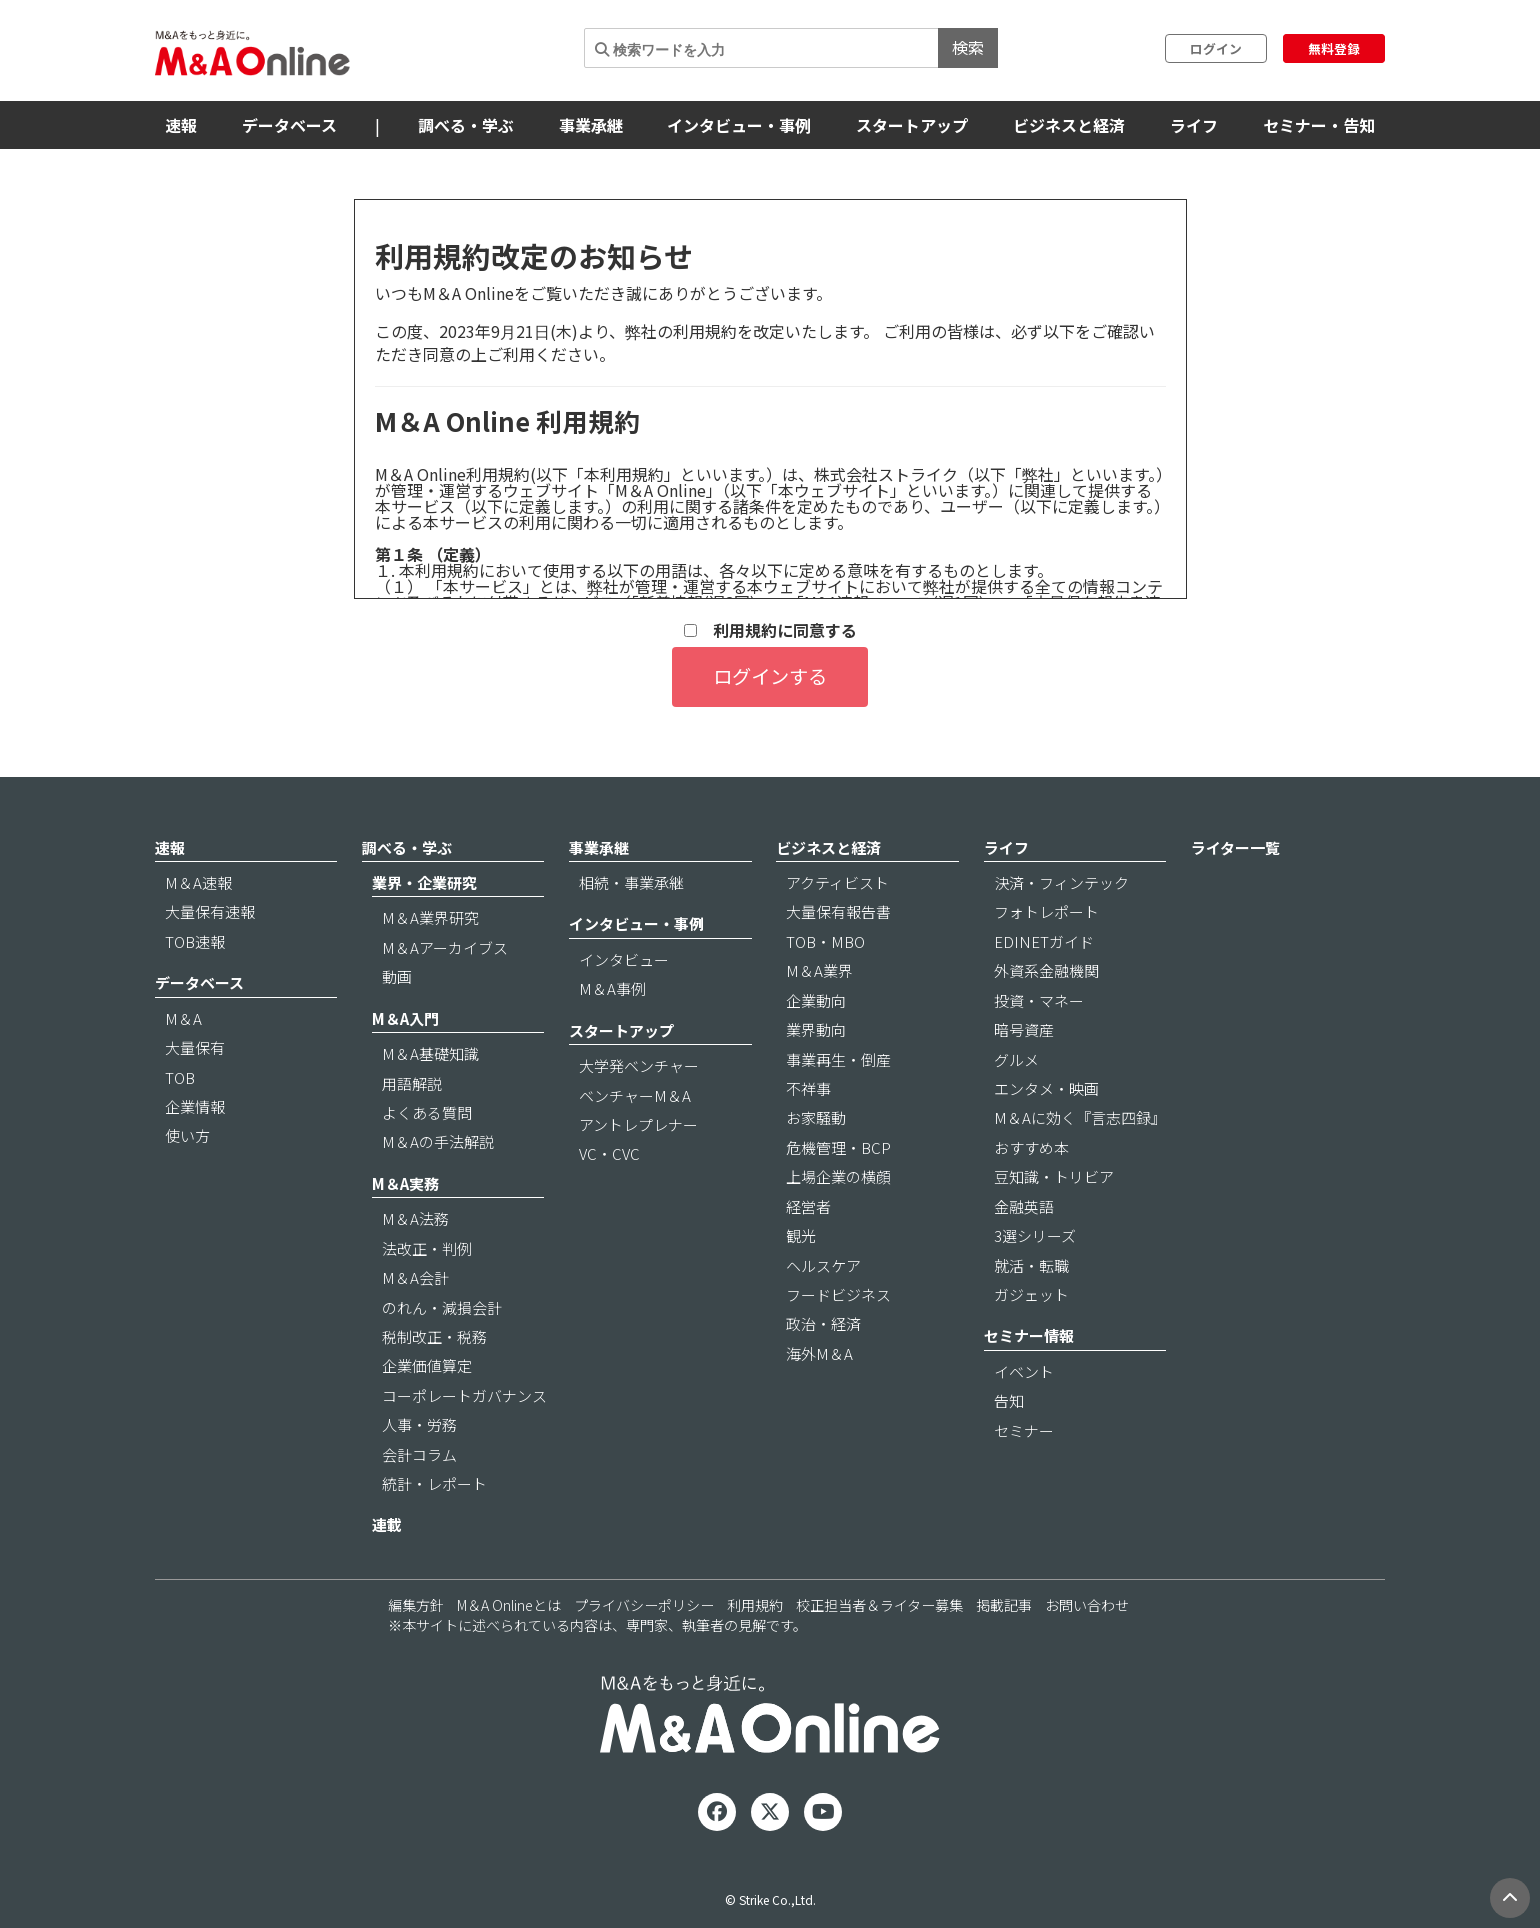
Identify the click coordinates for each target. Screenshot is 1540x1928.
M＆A (183, 1018)
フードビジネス (838, 1294)
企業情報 (195, 1106)
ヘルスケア (823, 1265)
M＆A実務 (405, 1183)
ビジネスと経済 (1069, 125)
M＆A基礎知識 (430, 1053)
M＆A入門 (405, 1018)
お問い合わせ (1087, 1605)
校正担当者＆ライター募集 (879, 1605)
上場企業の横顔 (838, 1176)
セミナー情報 (1029, 1335)
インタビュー (624, 959)
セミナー (1024, 1430)
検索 (968, 47)
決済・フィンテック (1061, 882)
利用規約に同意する (770, 630)
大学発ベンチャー (639, 1065)
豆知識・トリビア (1054, 1176)
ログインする (770, 676)
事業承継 (591, 125)
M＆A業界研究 (430, 917)
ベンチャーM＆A (635, 1095)
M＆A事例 (612, 988)
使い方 (187, 1135)
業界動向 (816, 1029)
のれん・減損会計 (442, 1307)
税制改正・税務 (434, 1336)
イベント (1024, 1371)
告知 (1009, 1400)
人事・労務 (419, 1424)
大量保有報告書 (838, 911)
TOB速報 (195, 941)
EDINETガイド (1044, 941)
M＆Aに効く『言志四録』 (1080, 1117)
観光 (801, 1235)
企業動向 (816, 1000)
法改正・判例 (427, 1248)
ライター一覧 (1235, 847)
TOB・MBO (825, 941)
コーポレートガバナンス (464, 1395)
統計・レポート (434, 1483)
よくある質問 (427, 1112)
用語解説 (412, 1083)
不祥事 (808, 1088)
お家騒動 (816, 1117)
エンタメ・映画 (1046, 1088)
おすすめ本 (1031, 1147)
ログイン (1216, 48)
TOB (180, 1077)
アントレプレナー (638, 1124)
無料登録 (1334, 48)
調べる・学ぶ (466, 125)
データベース (289, 125)
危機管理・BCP (838, 1147)
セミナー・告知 (1319, 125)
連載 (387, 1524)
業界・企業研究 (424, 882)
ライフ (1194, 125)
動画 (397, 976)
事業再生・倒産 (838, 1059)
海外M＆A (819, 1353)
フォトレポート (1046, 911)
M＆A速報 (198, 882)
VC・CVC (609, 1153)
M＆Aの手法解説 (438, 1141)
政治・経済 (823, 1323)
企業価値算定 (427, 1365)
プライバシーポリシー (644, 1605)
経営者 (808, 1206)
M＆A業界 (819, 970)
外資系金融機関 (1046, 970)
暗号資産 (1024, 1029)
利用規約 (755, 1605)
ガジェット (1031, 1294)
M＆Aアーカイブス (445, 947)
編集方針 (416, 1605)
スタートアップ (912, 125)
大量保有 (195, 1047)
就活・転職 (1031, 1265)
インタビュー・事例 (739, 125)
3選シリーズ (1035, 1235)
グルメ (1016, 1059)
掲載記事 (1004, 1605)
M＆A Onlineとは (509, 1605)
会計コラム (419, 1454)
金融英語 (1024, 1206)
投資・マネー (1039, 1000)
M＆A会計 (415, 1277)
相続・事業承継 (631, 882)
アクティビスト (837, 882)
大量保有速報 (210, 911)
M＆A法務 (415, 1218)
